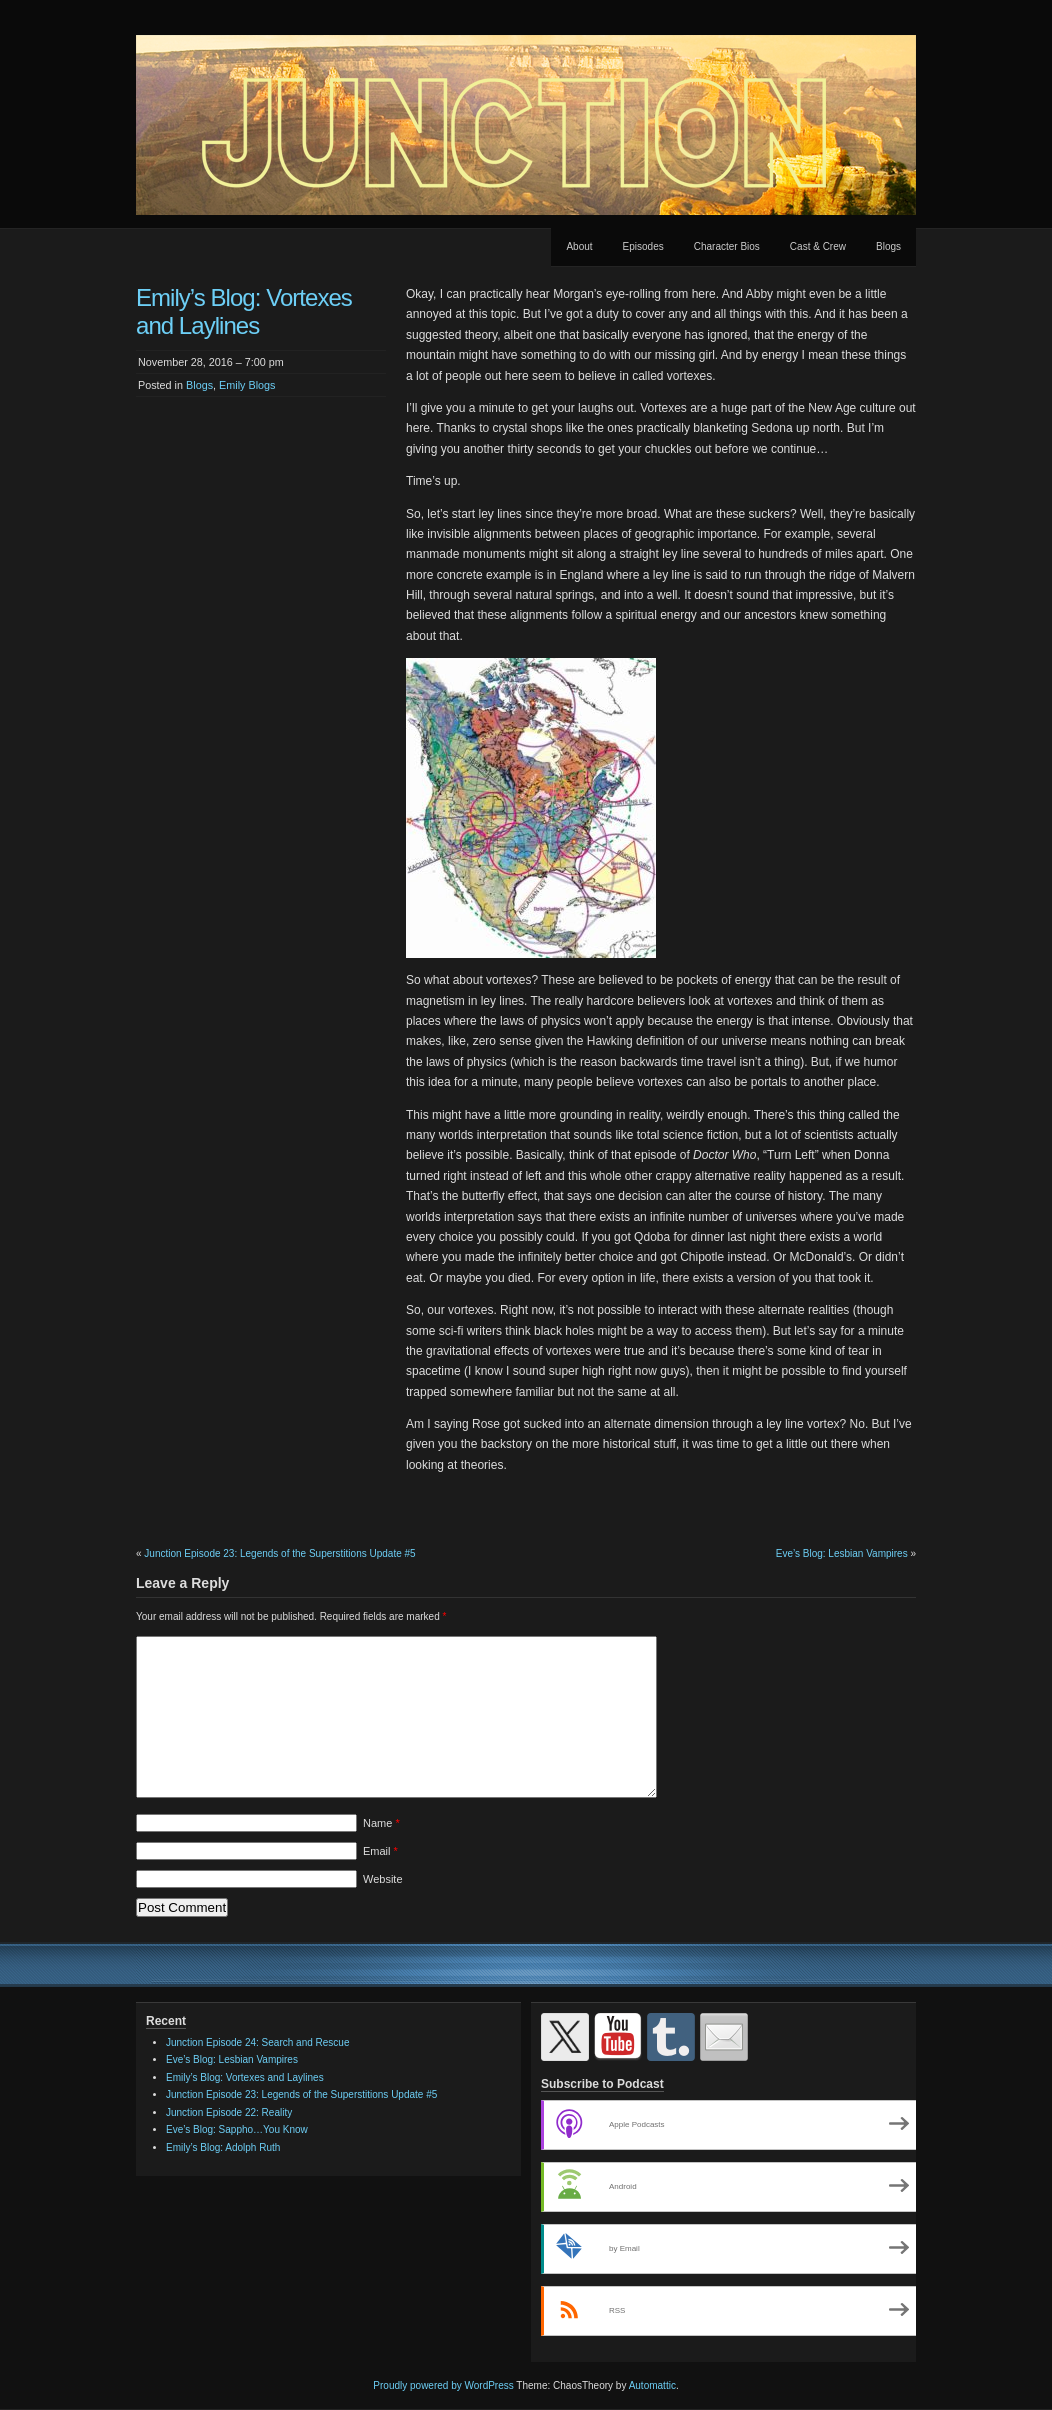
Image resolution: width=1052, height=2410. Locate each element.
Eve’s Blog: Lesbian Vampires (842, 1553)
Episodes (643, 246)
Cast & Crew (818, 246)
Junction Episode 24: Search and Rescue (257, 2042)
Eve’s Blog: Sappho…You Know (237, 2129)
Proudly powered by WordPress (443, 2385)
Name (381, 1823)
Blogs (888, 246)
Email (380, 1851)
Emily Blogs (247, 385)
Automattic (652, 2385)
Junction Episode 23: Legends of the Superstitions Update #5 (279, 1553)
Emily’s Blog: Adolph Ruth (223, 2147)
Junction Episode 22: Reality (229, 2112)
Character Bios (727, 246)
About (579, 246)
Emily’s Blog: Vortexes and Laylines (245, 2077)
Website (383, 1879)
